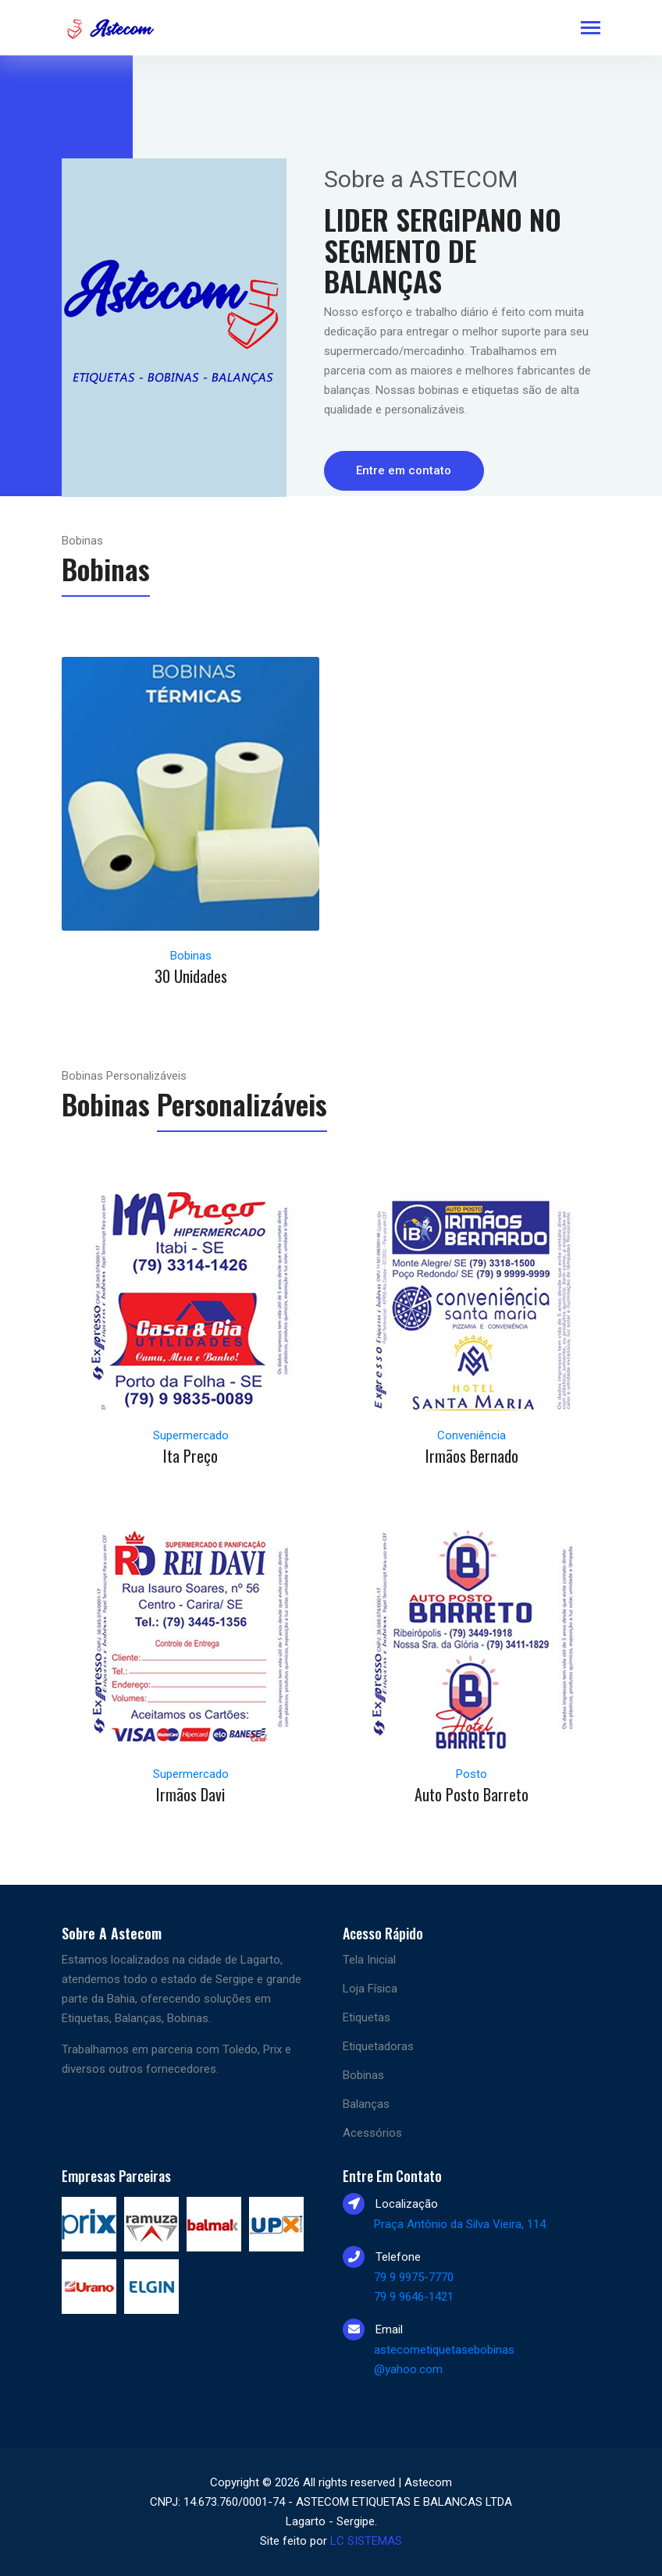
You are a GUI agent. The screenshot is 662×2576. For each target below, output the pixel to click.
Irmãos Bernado (471, 1456)
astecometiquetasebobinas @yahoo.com (444, 2359)
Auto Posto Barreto (472, 1794)
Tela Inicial (369, 1960)
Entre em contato (404, 470)
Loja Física (370, 1989)
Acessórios (372, 2133)
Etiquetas (366, 2017)
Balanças (366, 2104)
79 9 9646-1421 (414, 2297)
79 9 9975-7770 (414, 2277)
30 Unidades (191, 976)
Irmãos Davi (190, 1794)
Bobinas (363, 2075)
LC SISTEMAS (366, 2541)
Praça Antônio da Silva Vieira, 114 (460, 2224)
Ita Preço (190, 1456)
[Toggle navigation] (590, 29)
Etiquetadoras (378, 2046)
